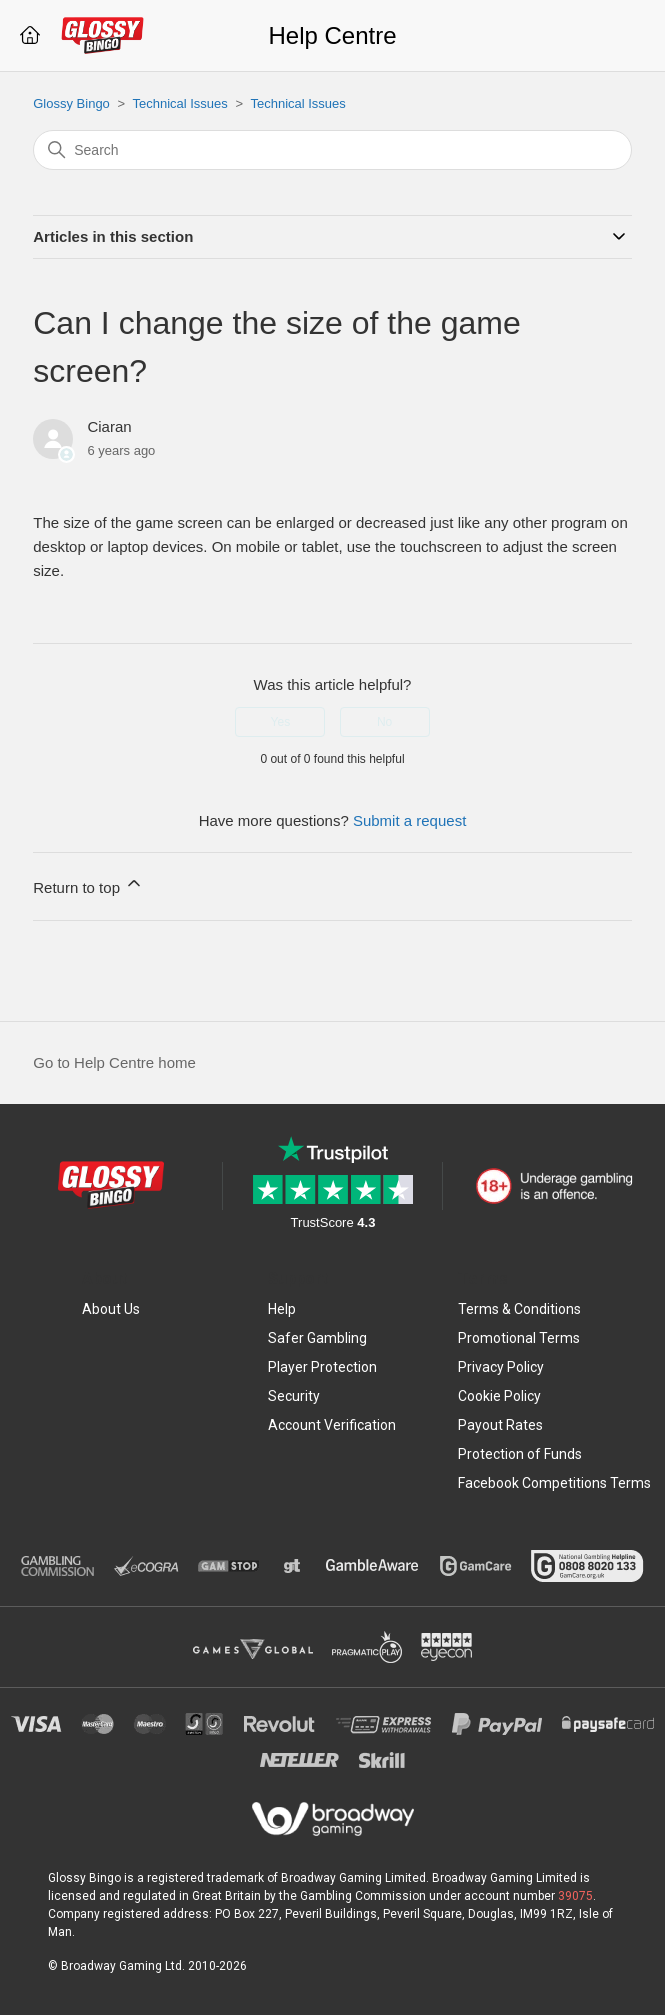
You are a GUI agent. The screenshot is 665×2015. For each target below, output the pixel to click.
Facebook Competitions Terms (554, 1483)
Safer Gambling (317, 1338)
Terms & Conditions (519, 1309)
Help (282, 1309)
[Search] (332, 150)
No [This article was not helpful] (384, 722)
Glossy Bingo (71, 103)
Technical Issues (179, 103)
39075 (575, 1896)
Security (294, 1396)
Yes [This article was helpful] (281, 722)
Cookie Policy (499, 1396)
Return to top (88, 884)
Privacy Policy (501, 1367)
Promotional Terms (519, 1338)
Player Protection (322, 1367)
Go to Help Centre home (114, 1062)
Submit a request (409, 820)
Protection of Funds (520, 1454)
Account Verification (332, 1425)
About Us (111, 1309)
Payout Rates (500, 1425)
